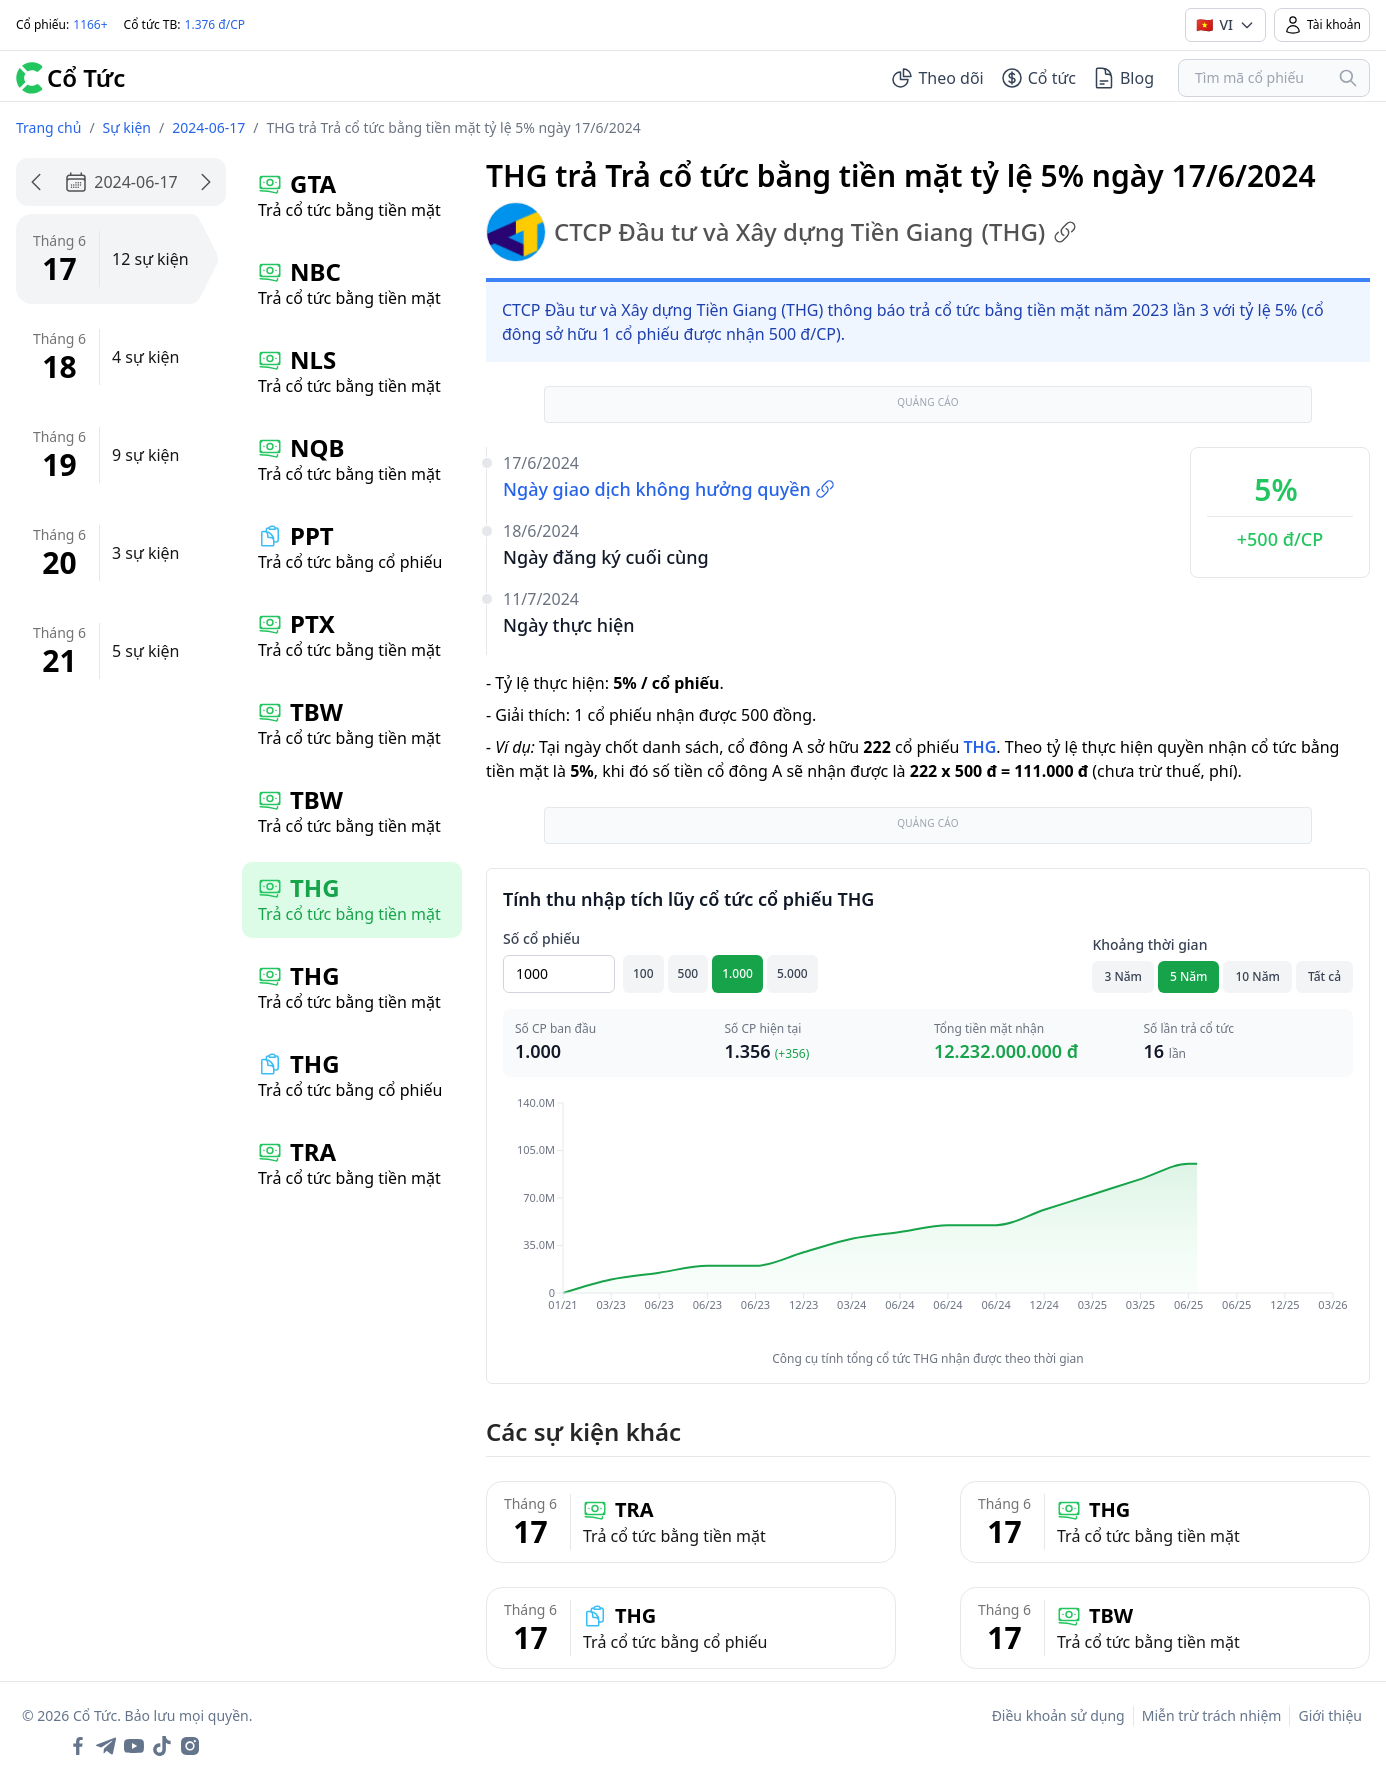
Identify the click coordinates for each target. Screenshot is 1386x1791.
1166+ (90, 24)
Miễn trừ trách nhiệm (1212, 1715)
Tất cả (1324, 976)
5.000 (792, 973)
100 (643, 973)
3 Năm (1123, 976)
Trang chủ (48, 127)
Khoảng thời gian (1149, 944)
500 (688, 973)
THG (979, 747)
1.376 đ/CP (215, 24)
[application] (928, 1218)
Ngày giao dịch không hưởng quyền (669, 489)
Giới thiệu (1330, 1715)
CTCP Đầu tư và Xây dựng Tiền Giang (781, 232)
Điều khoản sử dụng (1058, 1715)
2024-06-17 (208, 127)
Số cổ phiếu (541, 938)
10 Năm (1257, 976)
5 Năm (1189, 976)
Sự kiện (127, 127)
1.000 (737, 973)
